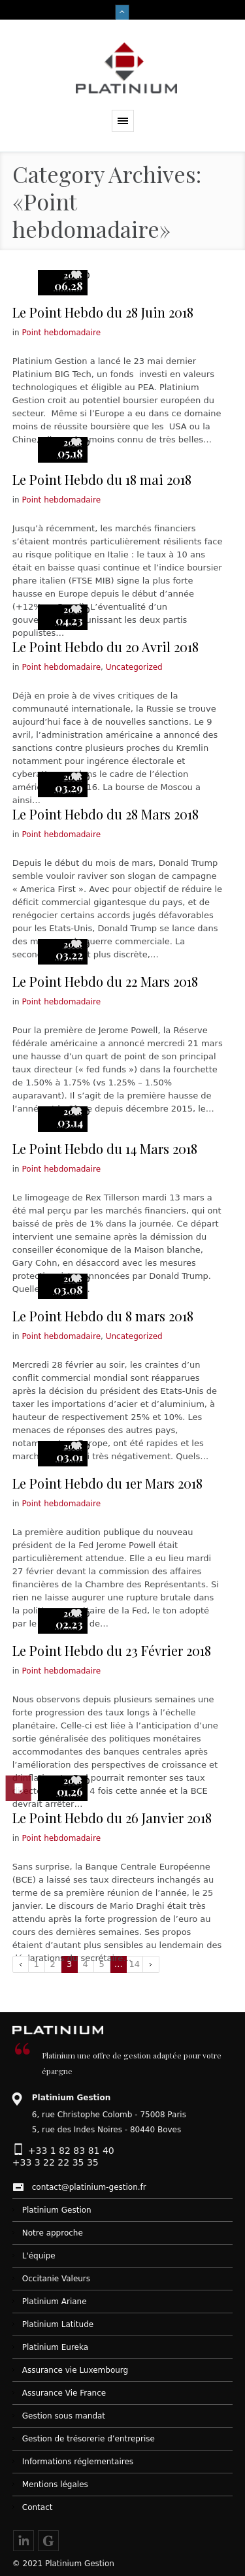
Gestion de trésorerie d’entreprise (88, 2438)
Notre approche (52, 2232)
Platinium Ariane (54, 2301)
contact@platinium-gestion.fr (89, 2187)
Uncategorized (134, 667)
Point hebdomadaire (61, 332)
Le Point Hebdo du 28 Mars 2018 (105, 814)
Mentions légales (55, 2484)
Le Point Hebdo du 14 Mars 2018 (104, 1148)
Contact (37, 2507)
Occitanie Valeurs (56, 2278)
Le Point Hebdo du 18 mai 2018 (101, 479)
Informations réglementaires (77, 2461)
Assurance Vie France (64, 2393)
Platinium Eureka (55, 2347)
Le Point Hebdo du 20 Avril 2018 (105, 646)
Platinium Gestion (56, 2210)
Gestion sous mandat (63, 2415)
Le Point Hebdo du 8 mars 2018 (102, 1316)
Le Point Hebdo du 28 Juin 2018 (102, 312)
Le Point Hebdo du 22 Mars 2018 (105, 981)
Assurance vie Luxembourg (75, 2370)
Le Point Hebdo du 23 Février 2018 (111, 1650)
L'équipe (39, 2255)
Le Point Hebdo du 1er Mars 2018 (107, 1483)
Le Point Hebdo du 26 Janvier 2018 (112, 1817)
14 (134, 1964)
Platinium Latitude (57, 2324)
